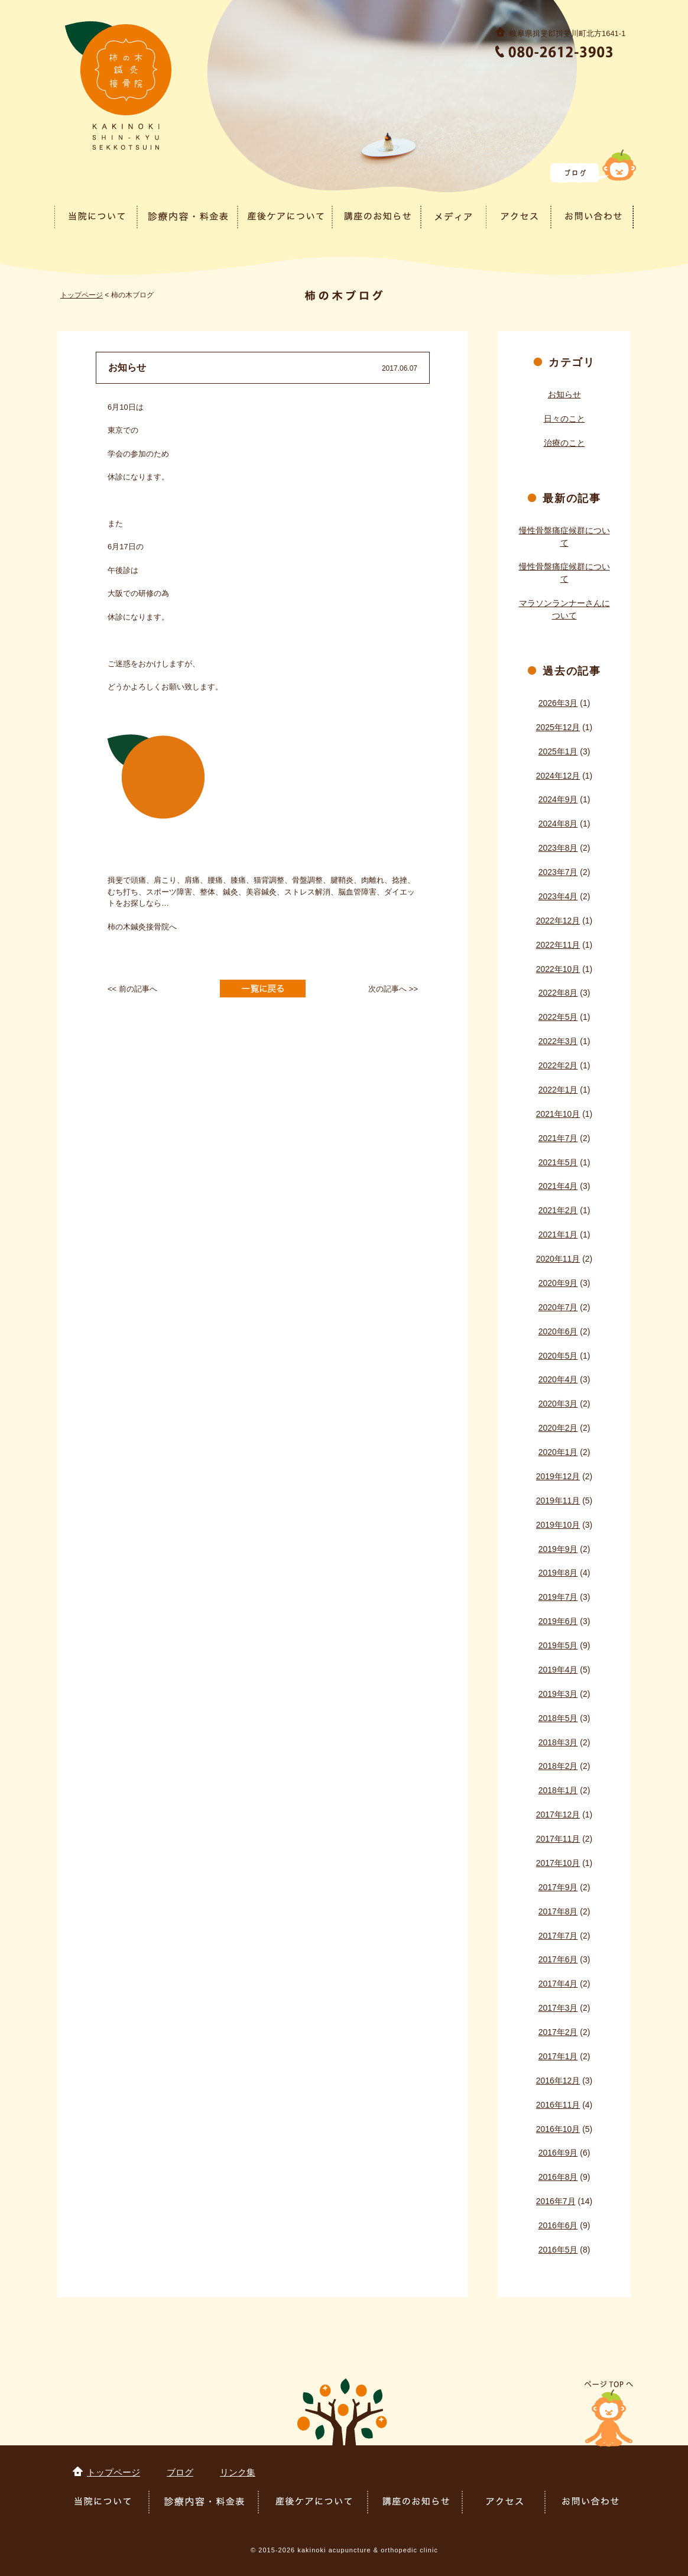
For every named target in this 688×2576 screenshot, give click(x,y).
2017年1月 (558, 2056)
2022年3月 (558, 1041)
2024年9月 (558, 799)
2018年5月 (558, 1718)
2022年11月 (558, 945)
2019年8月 (558, 1572)
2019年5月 (558, 1645)
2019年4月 (558, 1669)
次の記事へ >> (393, 988)
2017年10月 (558, 1863)
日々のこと (564, 418)
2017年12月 (558, 1814)
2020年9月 (558, 1283)
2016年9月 (558, 2152)
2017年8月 (558, 1911)
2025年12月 (558, 727)
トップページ (81, 295)
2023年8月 (558, 848)
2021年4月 (558, 1186)
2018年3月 (558, 1742)
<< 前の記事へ (132, 988)
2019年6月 (558, 1621)
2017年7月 (558, 1935)
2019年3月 (558, 1694)
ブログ (180, 2472)
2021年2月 (558, 1210)
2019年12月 (558, 1476)
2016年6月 (558, 2225)
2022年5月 (558, 1017)
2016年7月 (556, 2201)
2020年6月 (558, 1331)
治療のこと (564, 443)
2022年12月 (558, 920)
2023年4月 (558, 896)
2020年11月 (558, 1258)
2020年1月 (558, 1452)
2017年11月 (558, 1838)
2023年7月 (558, 872)
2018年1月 (558, 1790)
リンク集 (237, 2472)
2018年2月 (558, 1766)
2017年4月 (558, 1983)
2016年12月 (558, 2080)
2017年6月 (558, 1959)
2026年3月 (558, 703)
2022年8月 (558, 992)
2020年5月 (558, 1355)
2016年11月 (558, 2105)
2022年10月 (558, 969)
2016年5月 (558, 2249)
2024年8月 (558, 823)
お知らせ (564, 394)
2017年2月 (558, 2032)
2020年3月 (558, 1403)
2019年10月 (558, 1525)
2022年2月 (558, 1065)
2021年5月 (558, 1162)
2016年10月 (558, 2129)
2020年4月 (558, 1379)
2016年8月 (558, 2177)
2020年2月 (558, 1428)
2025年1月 (558, 751)
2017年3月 (558, 2008)
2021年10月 (558, 1114)
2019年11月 (558, 1500)
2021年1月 (558, 1234)
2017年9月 (558, 1887)
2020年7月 (558, 1307)
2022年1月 (558, 1089)
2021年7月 (558, 1138)
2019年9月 (558, 1549)
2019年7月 (558, 1597)
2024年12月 (558, 775)
